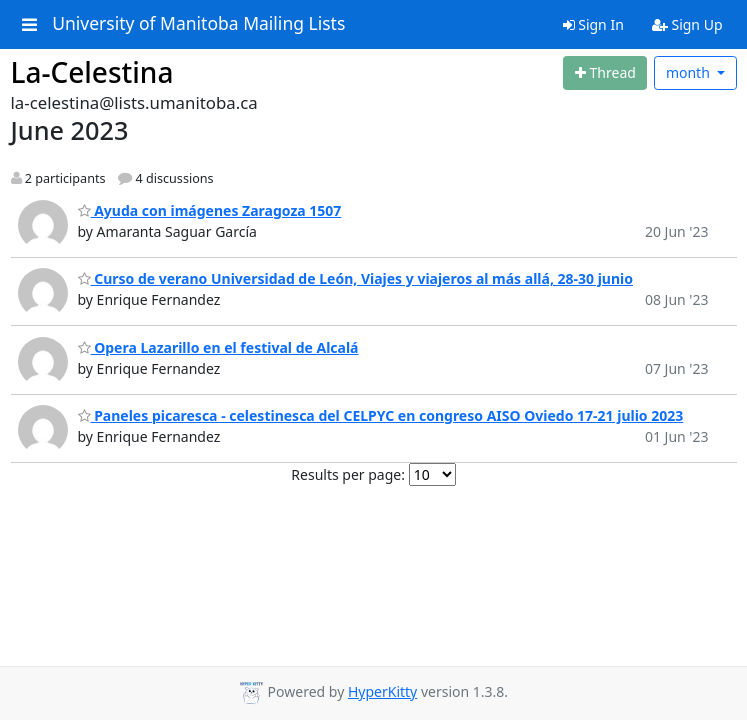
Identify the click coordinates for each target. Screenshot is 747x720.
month (690, 72)
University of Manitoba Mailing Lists (198, 24)
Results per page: (348, 474)
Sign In (593, 24)
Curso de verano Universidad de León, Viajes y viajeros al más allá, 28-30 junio (355, 278)
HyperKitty (382, 691)
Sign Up (687, 24)
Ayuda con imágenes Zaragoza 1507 (210, 210)
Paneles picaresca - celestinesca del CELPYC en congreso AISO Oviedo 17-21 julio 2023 (381, 415)
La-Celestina (92, 72)
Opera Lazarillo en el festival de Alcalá (218, 347)
